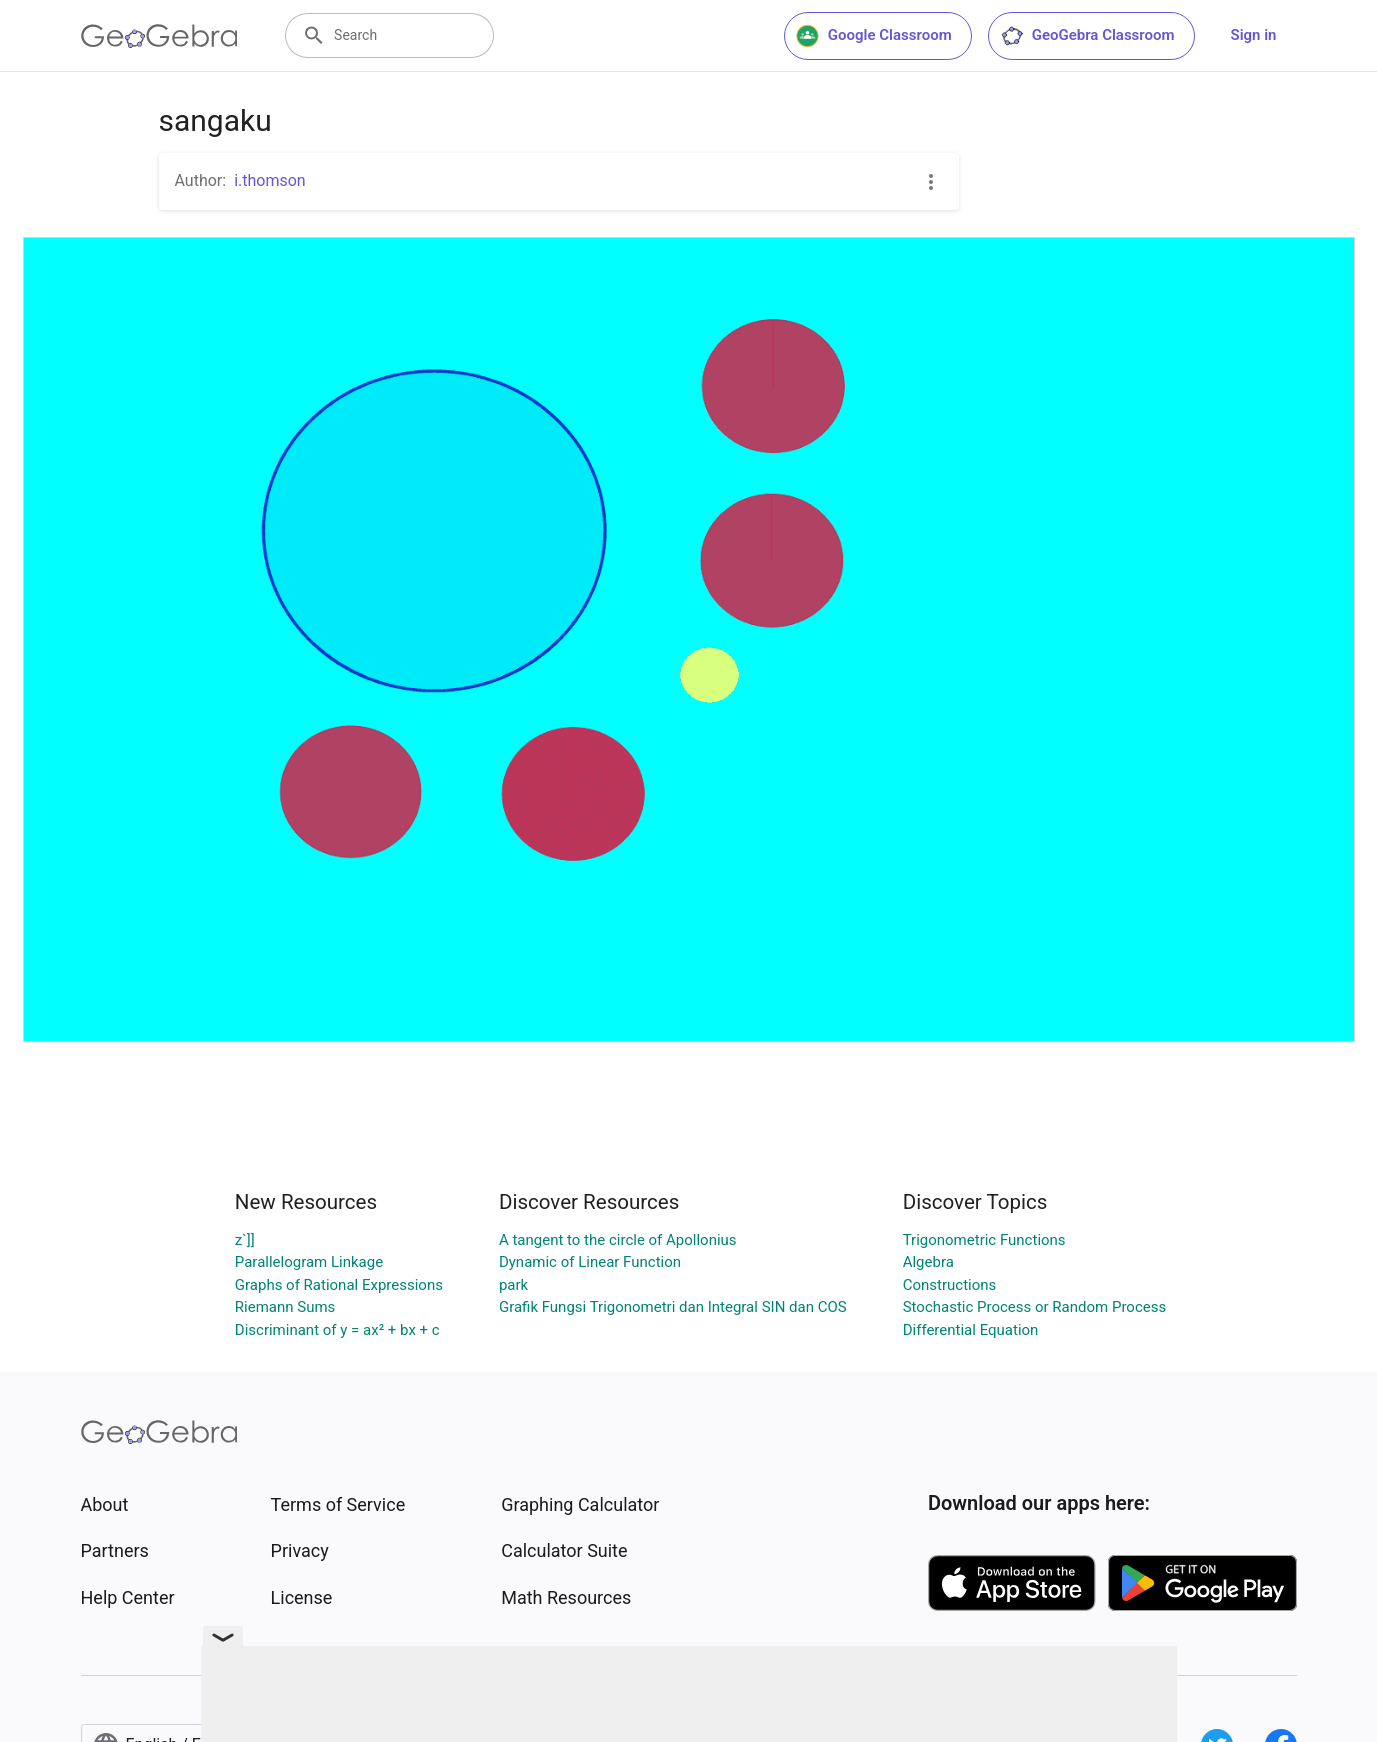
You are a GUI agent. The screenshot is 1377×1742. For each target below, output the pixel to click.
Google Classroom (874, 36)
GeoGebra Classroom (1087, 36)
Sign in (1254, 35)
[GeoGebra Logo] (159, 36)
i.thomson (270, 180)
